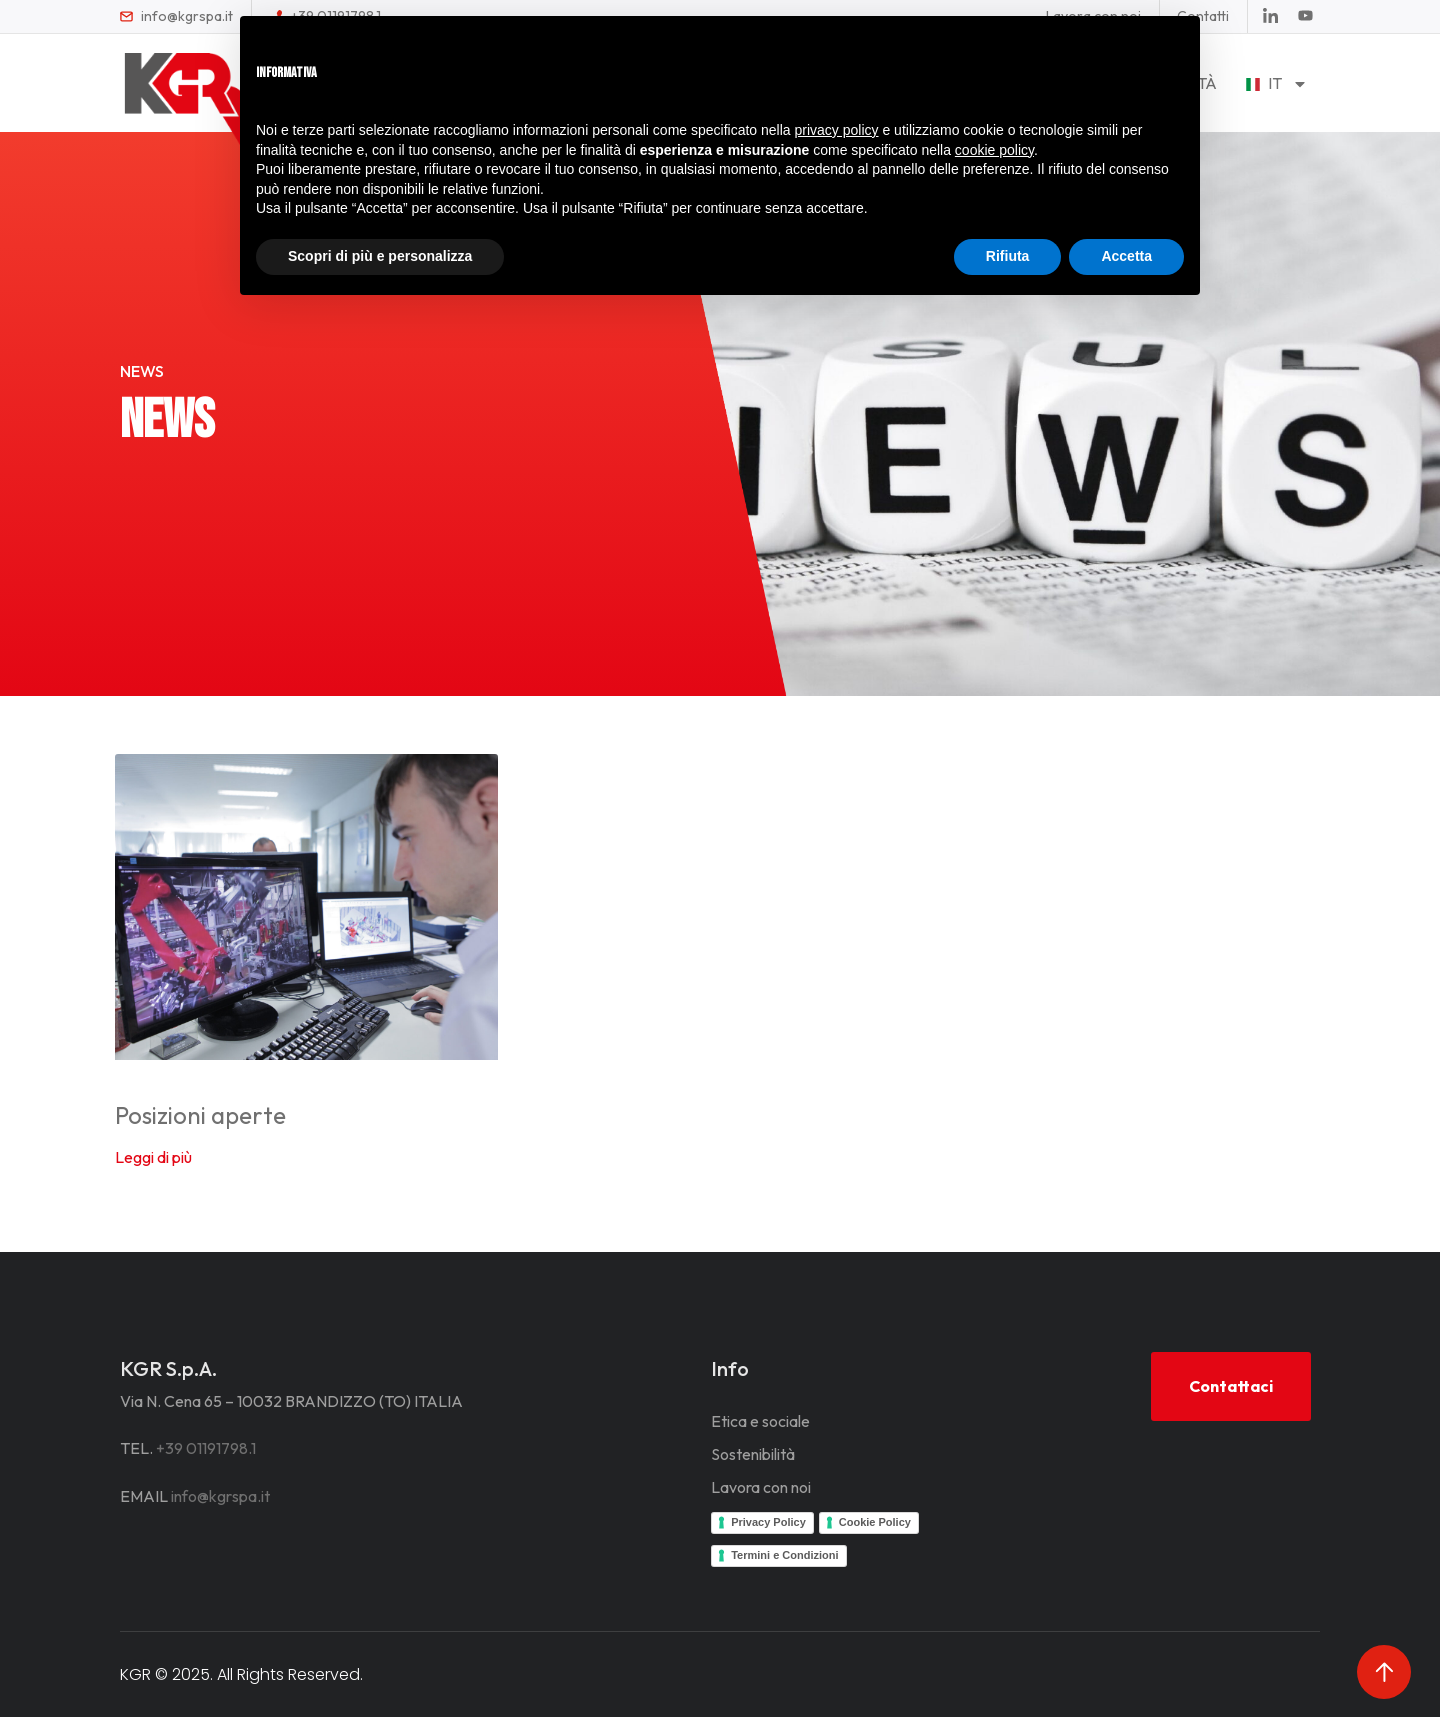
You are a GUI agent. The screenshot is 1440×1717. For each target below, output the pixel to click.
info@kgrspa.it (220, 1496)
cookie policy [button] (994, 150)
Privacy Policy (768, 1522)
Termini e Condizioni (784, 1555)
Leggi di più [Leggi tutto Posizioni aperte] (153, 1157)
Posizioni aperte (200, 1115)
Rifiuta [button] (1008, 256)
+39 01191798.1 (206, 1448)
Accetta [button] (1126, 256)
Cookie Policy (875, 1522)
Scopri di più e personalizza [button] (380, 256)
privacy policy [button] (837, 130)
